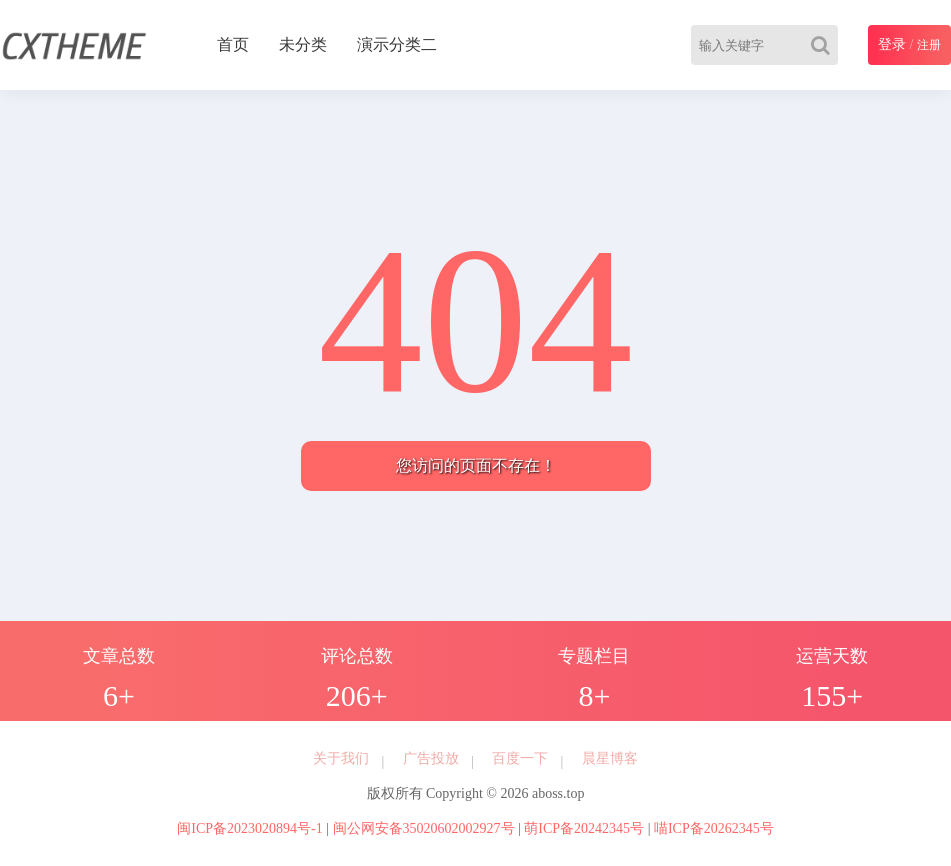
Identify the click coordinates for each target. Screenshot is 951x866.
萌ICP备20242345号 (584, 828)
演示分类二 (397, 44)
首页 (233, 44)
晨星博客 (610, 758)
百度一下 (520, 758)
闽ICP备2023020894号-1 (249, 828)
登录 (892, 44)
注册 (929, 45)
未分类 (303, 44)
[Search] (824, 45)
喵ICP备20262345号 (714, 828)
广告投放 (431, 758)
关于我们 (341, 758)
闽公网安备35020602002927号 (424, 828)
